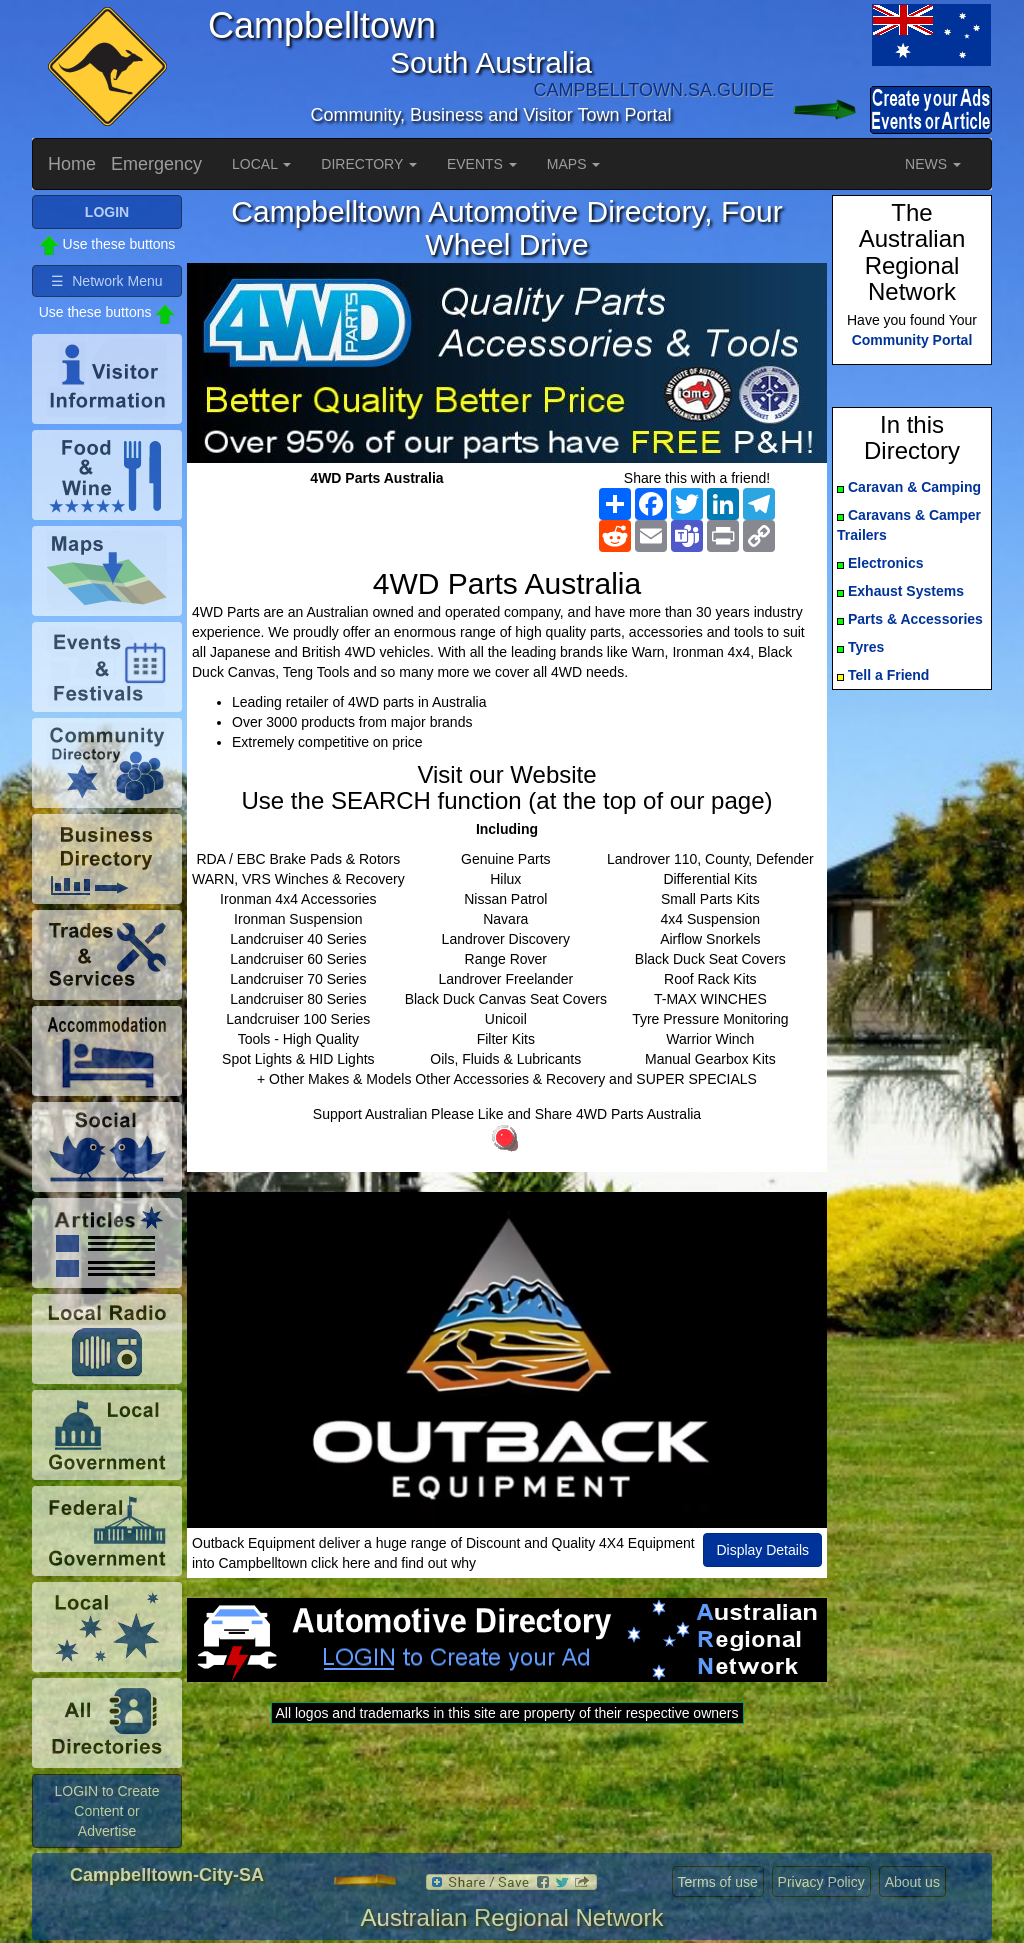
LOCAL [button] (261, 164)
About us (912, 1882)
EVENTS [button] (482, 164)
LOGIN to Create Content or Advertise (106, 1811)
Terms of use (718, 1882)
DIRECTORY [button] (369, 164)
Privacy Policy (821, 1882)
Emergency (156, 164)
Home (72, 164)
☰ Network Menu (106, 281)
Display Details (762, 1550)
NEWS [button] (933, 164)
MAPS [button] (574, 164)
